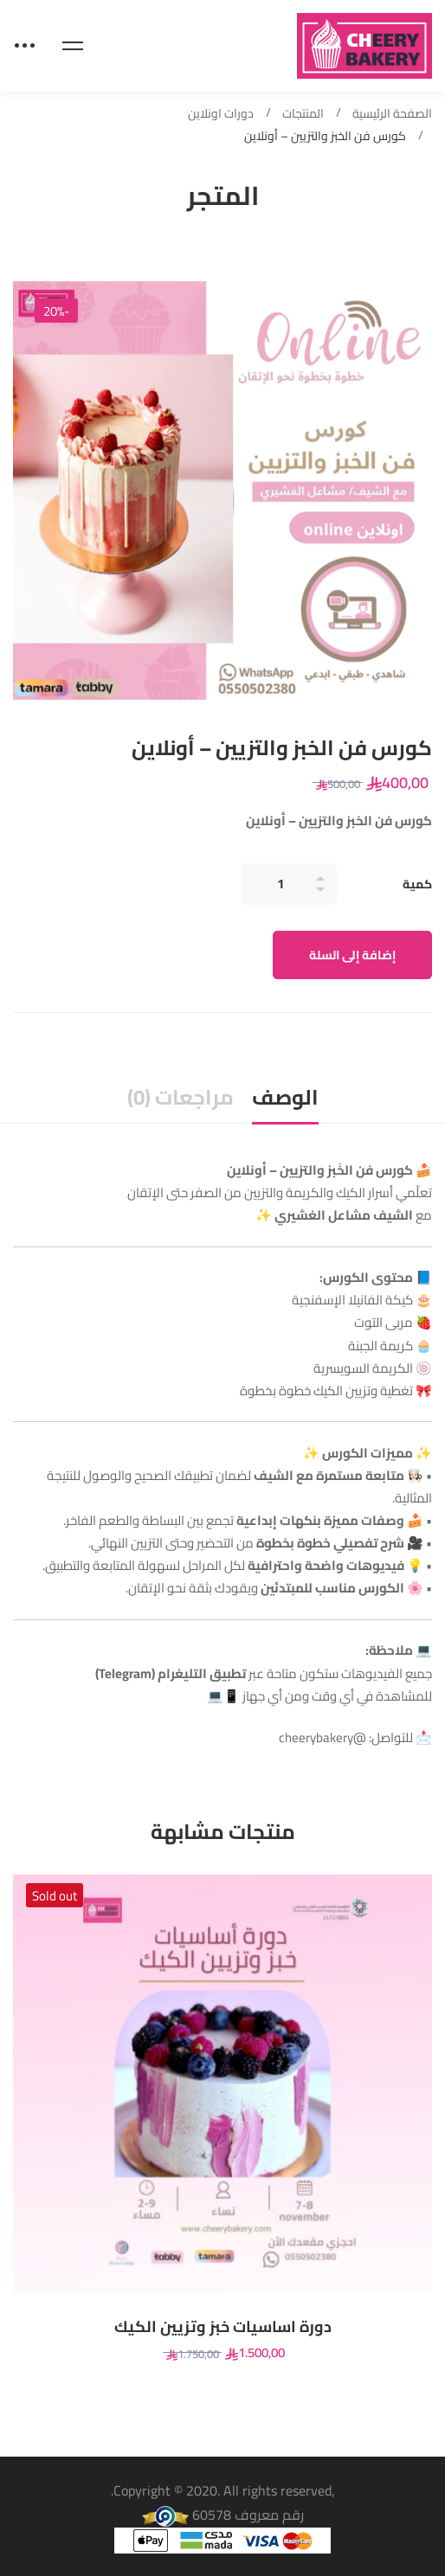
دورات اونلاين (221, 114)
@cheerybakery (322, 1737)
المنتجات (303, 114)
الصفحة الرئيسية (392, 114)
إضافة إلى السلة (352, 955)
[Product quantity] (289, 884)
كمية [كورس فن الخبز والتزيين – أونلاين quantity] (417, 884)
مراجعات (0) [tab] (180, 1097)
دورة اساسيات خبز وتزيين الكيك (223, 2327)
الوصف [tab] (285, 1097)
